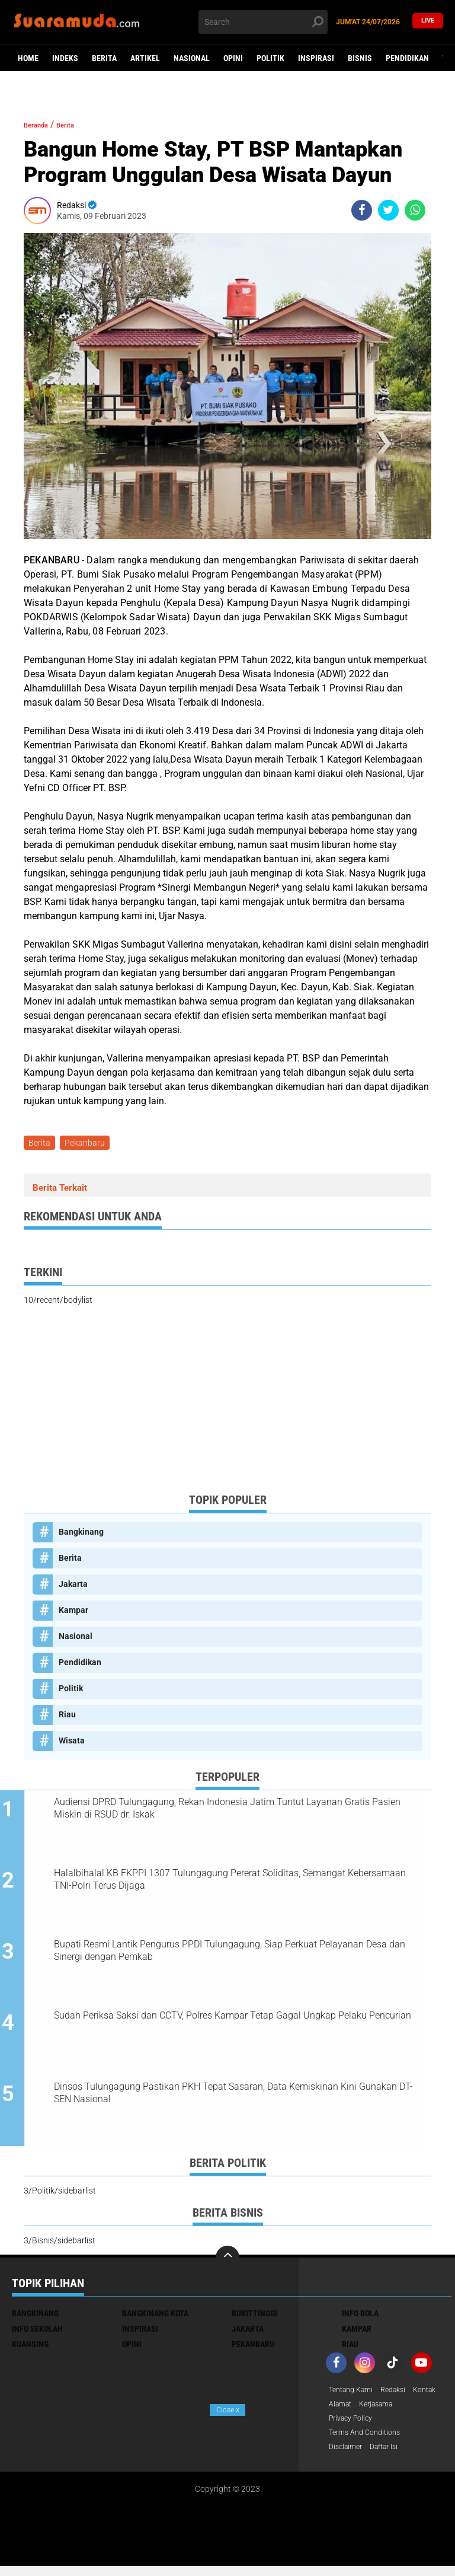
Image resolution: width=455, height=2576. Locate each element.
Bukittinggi (254, 2318)
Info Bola (360, 2318)
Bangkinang (81, 1534)
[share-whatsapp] (415, 210)
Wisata (72, 1743)
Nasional (192, 58)
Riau (67, 1716)
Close (227, 2410)
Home (28, 58)
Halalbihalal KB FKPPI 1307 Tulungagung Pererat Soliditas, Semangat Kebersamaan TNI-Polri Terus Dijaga (241, 1882)
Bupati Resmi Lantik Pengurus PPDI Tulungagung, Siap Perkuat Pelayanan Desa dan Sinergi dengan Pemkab (240, 1954)
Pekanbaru (88, 1144)
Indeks (65, 58)
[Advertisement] (227, 1402)
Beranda (42, 124)
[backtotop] (227, 2262)
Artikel (145, 58)
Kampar (73, 1612)
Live (427, 21)
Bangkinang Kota (155, 2318)
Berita (104, 58)
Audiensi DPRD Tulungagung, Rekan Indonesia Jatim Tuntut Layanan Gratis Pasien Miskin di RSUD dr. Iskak (238, 1810)
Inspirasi (316, 58)
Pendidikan (407, 58)
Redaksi (401, 2395)
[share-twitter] (388, 210)
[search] (263, 22)
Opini (233, 58)
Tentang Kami (354, 2395)
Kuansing (30, 2349)
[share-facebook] (361, 210)
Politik (270, 58)
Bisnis (360, 58)
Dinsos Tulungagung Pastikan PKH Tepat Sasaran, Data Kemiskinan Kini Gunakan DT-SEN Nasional (236, 2097)
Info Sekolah (37, 2333)
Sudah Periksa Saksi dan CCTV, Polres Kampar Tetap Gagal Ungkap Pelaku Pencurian (243, 2019)
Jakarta (73, 1586)
